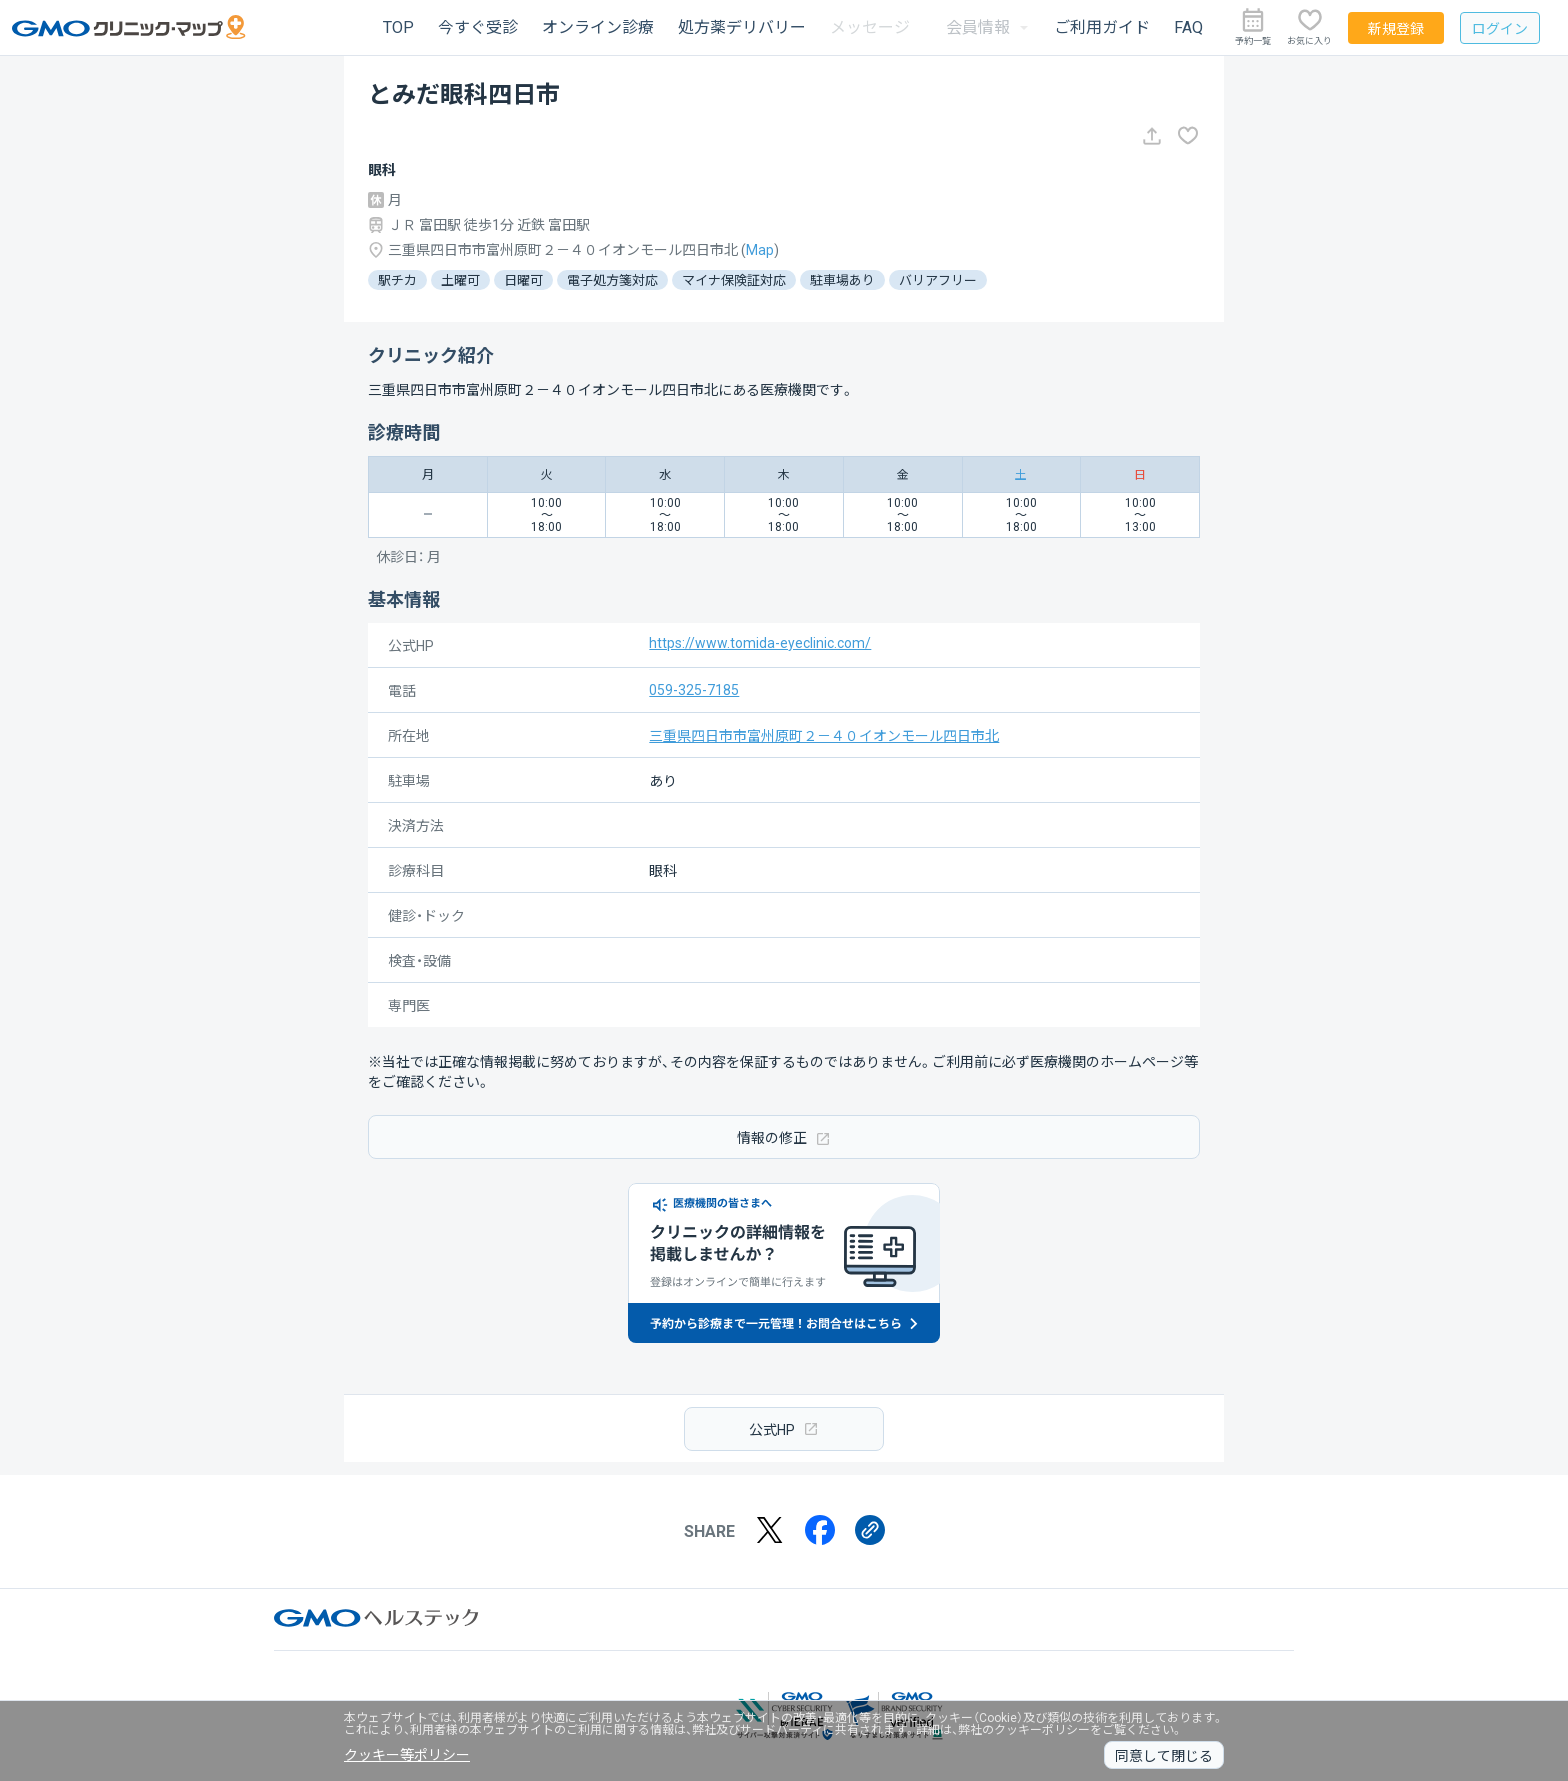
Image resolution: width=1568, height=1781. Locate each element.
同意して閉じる (1164, 1756)
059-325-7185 (694, 690)
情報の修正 (784, 1137)
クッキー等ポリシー (407, 1755)
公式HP (784, 1428)
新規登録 (1396, 29)
